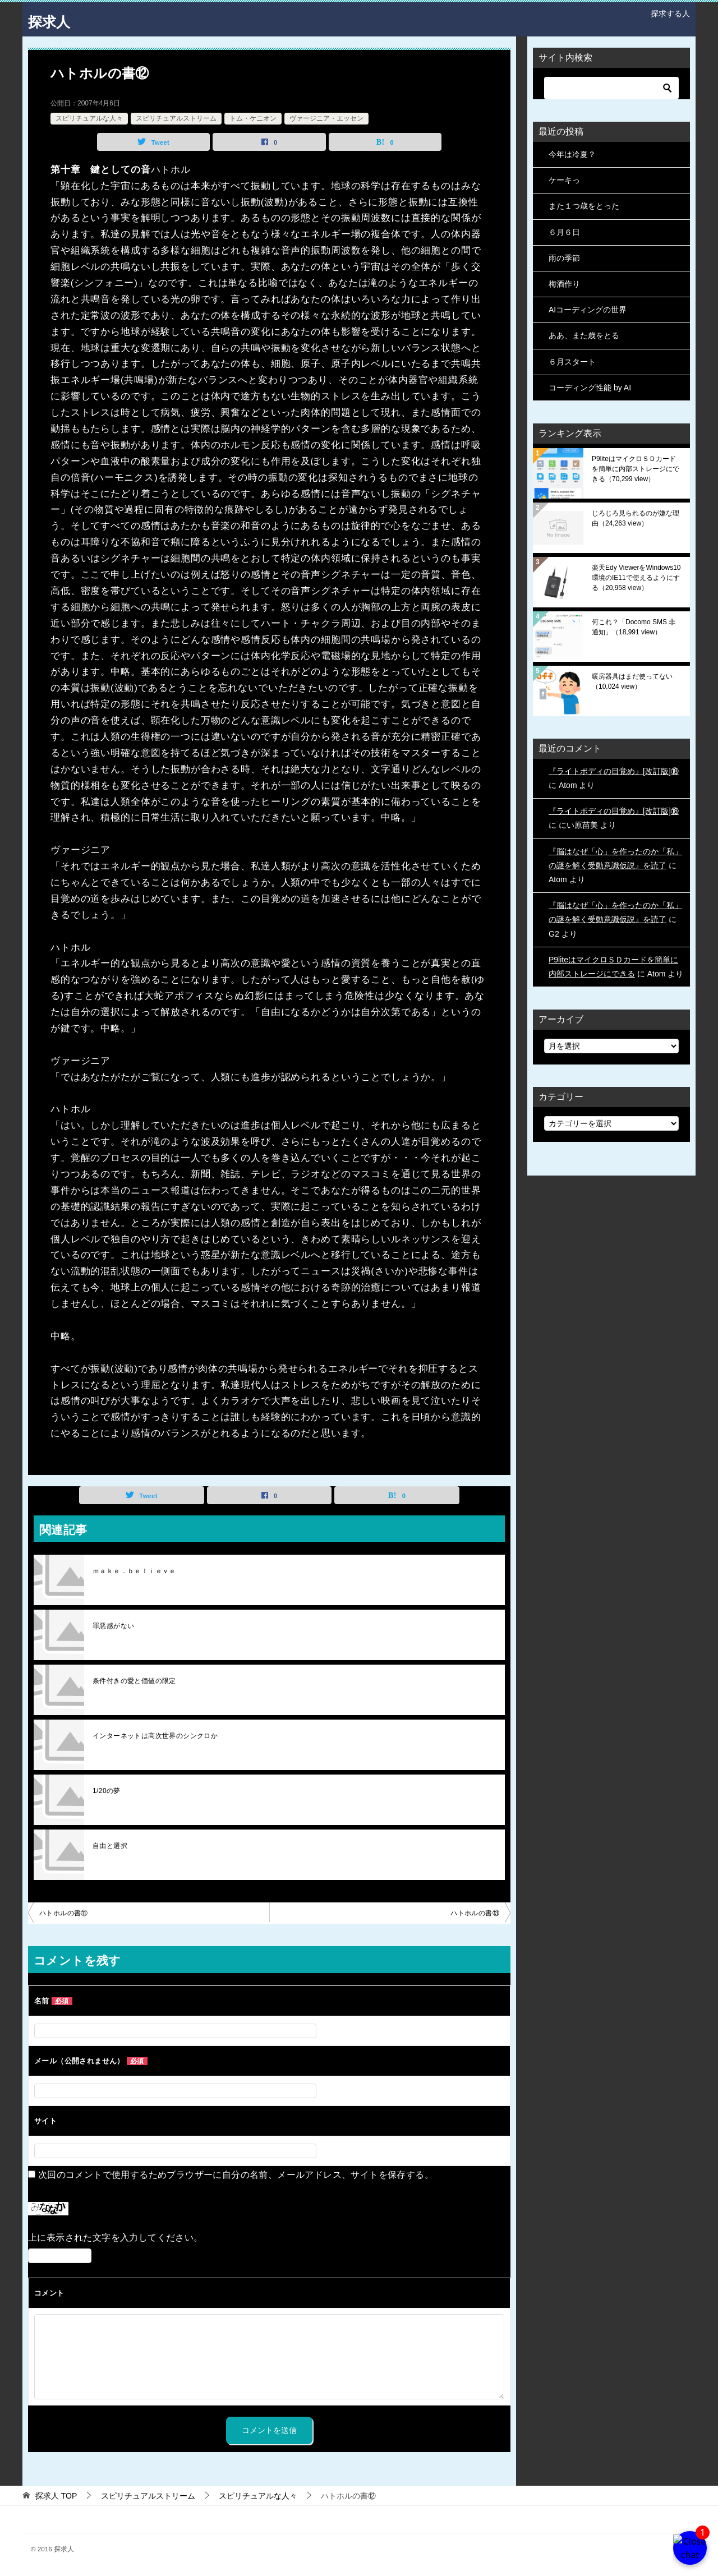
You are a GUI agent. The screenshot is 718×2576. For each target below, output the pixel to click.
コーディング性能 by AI (590, 387)
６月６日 (564, 232)
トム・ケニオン (253, 118)
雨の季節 (564, 258)
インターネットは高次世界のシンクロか (155, 1736)
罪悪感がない (113, 1626)
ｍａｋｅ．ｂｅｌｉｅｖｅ (134, 1571)
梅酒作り (564, 283)
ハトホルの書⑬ (474, 1913)
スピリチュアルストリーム (176, 118)
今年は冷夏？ (572, 154)
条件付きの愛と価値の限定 (134, 1681)
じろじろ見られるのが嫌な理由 (635, 518)
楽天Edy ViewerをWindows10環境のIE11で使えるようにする (636, 578)
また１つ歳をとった (584, 205)
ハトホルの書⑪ (63, 1913)
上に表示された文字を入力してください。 (115, 2237)
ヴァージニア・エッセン (326, 118)
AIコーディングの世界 (588, 309)
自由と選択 (110, 1846)
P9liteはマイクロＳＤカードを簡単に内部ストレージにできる (635, 469)
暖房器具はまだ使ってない (632, 681)
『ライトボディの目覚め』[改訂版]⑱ (614, 771)
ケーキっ (564, 180)
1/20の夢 (107, 1791)
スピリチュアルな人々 (89, 118)
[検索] (611, 88)
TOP (56, 2495)
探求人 (53, 19)
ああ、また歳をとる (584, 335)
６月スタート (572, 361)
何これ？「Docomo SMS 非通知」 (633, 627)
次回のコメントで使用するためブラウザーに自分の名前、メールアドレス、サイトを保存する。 (236, 2174)
